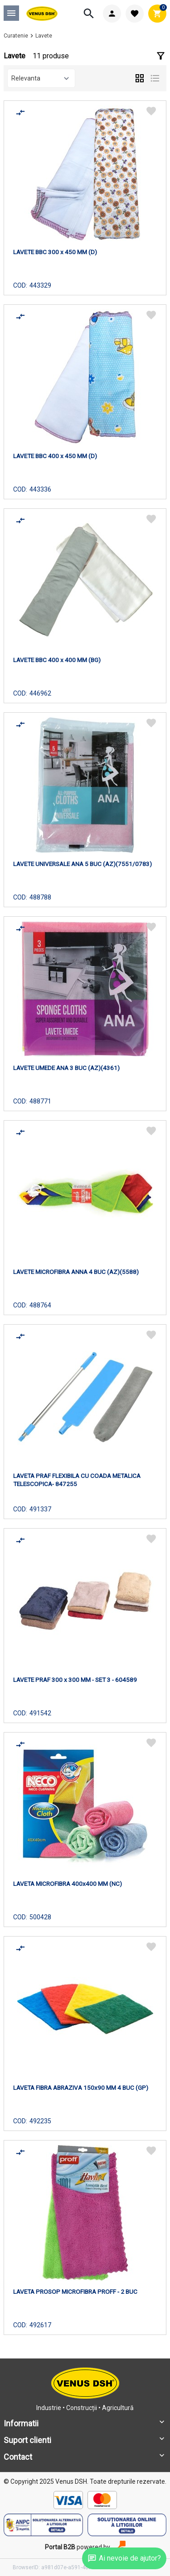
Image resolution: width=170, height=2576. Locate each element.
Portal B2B (60, 2547)
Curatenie (16, 36)
